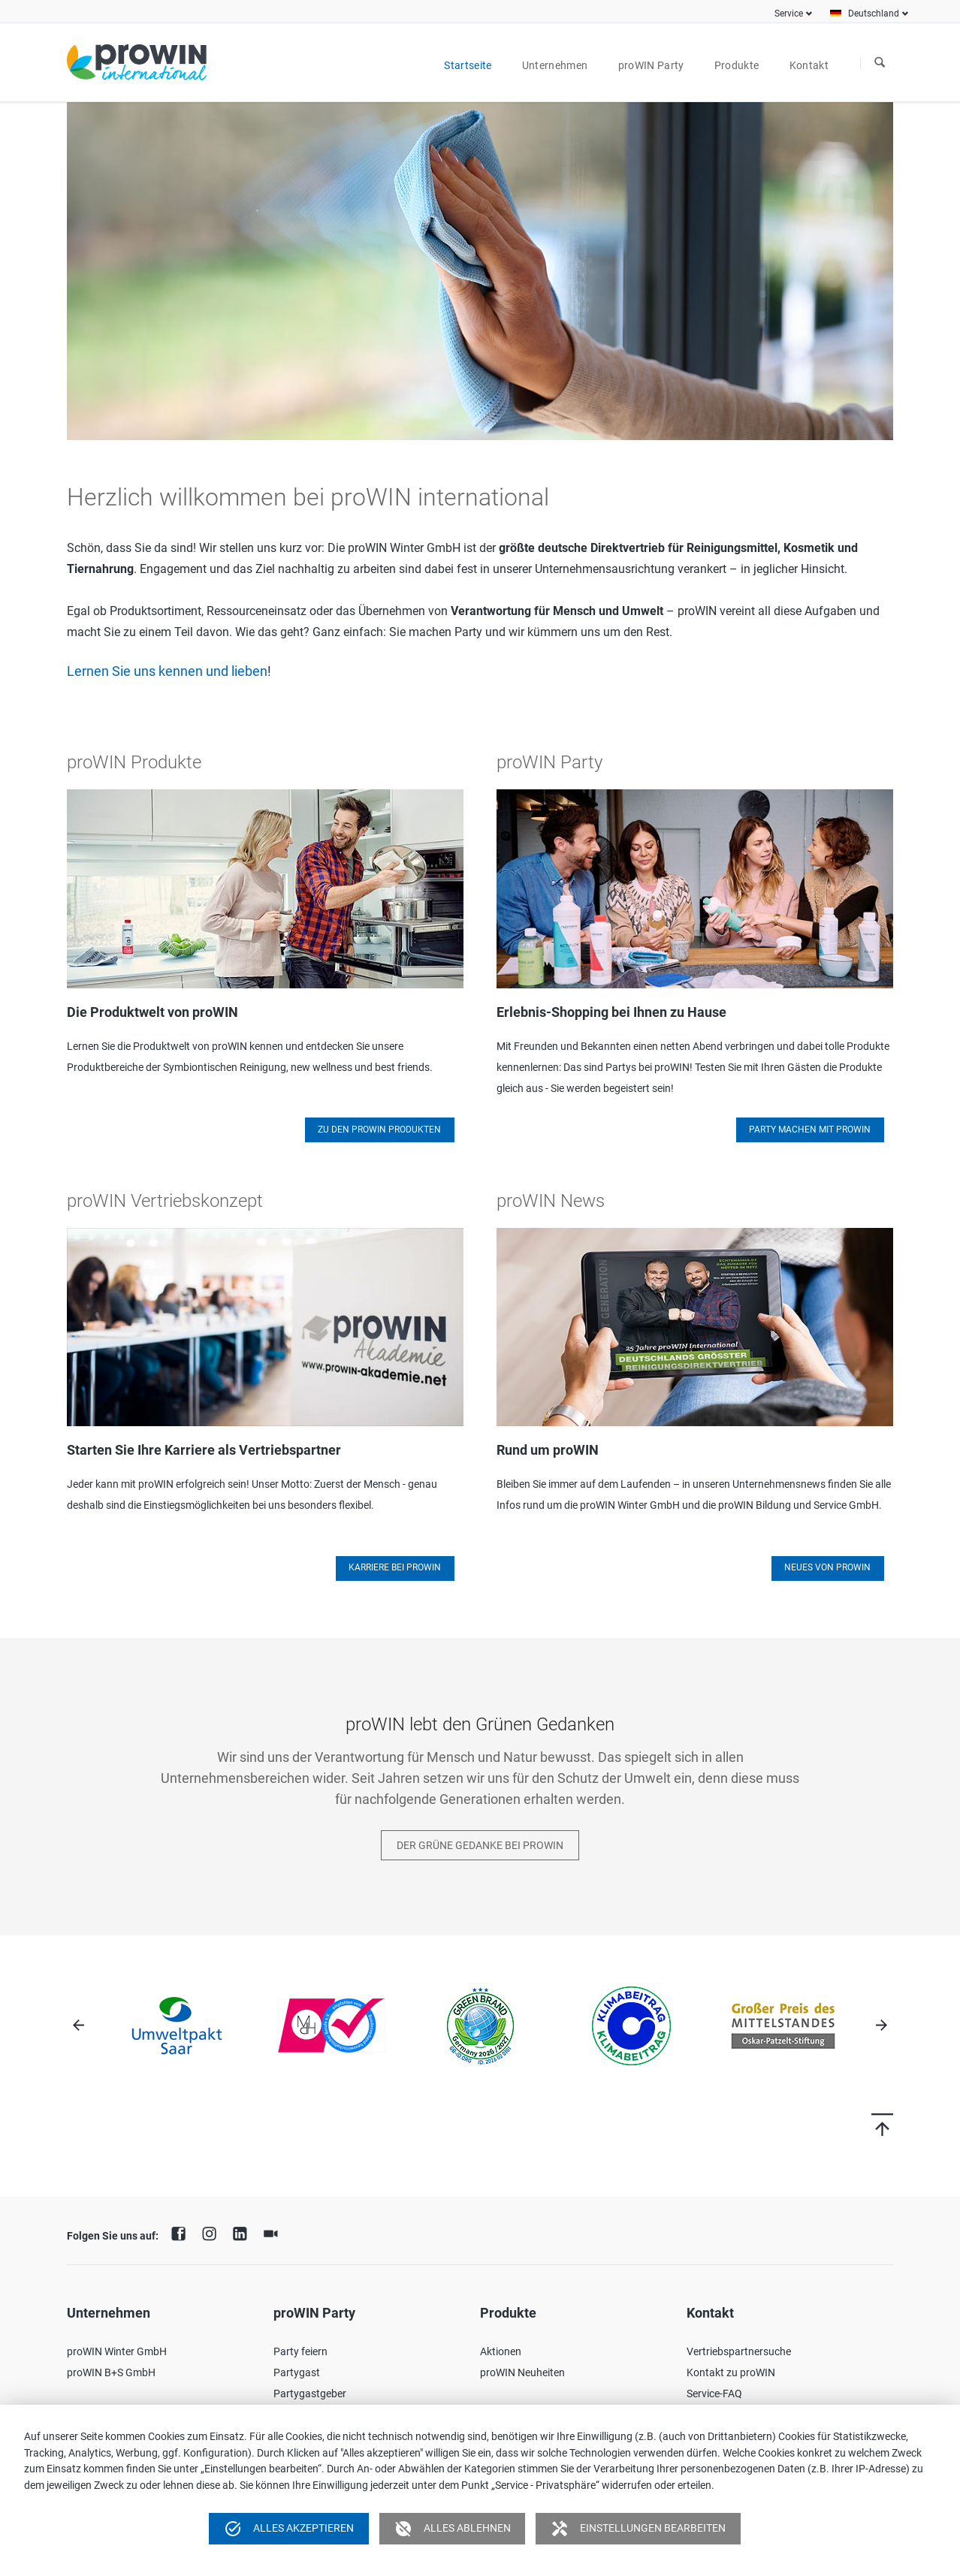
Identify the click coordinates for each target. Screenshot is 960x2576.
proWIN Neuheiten (522, 2372)
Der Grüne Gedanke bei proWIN (480, 1845)
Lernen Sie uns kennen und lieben (167, 671)
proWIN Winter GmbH (117, 2351)
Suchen (879, 63)
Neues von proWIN (827, 1567)
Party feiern (300, 2351)
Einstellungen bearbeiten (638, 2529)
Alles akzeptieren (289, 2529)
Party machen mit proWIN (810, 1129)
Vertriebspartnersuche (739, 2351)
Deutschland (873, 13)
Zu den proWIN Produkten (379, 1129)
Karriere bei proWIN (395, 1567)
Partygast (296, 2372)
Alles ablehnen (452, 2529)
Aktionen (500, 2351)
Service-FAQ (714, 2393)
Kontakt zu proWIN (731, 2372)
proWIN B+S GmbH (111, 2372)
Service (788, 13)
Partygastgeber (309, 2393)
